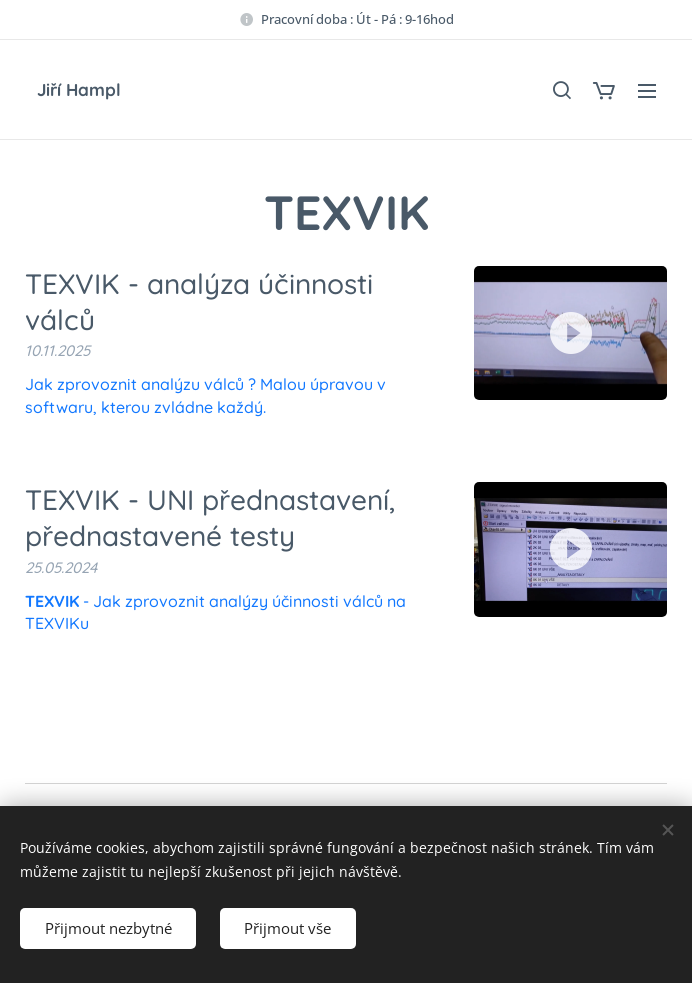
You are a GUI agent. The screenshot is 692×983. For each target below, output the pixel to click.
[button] (561, 90)
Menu (647, 91)
